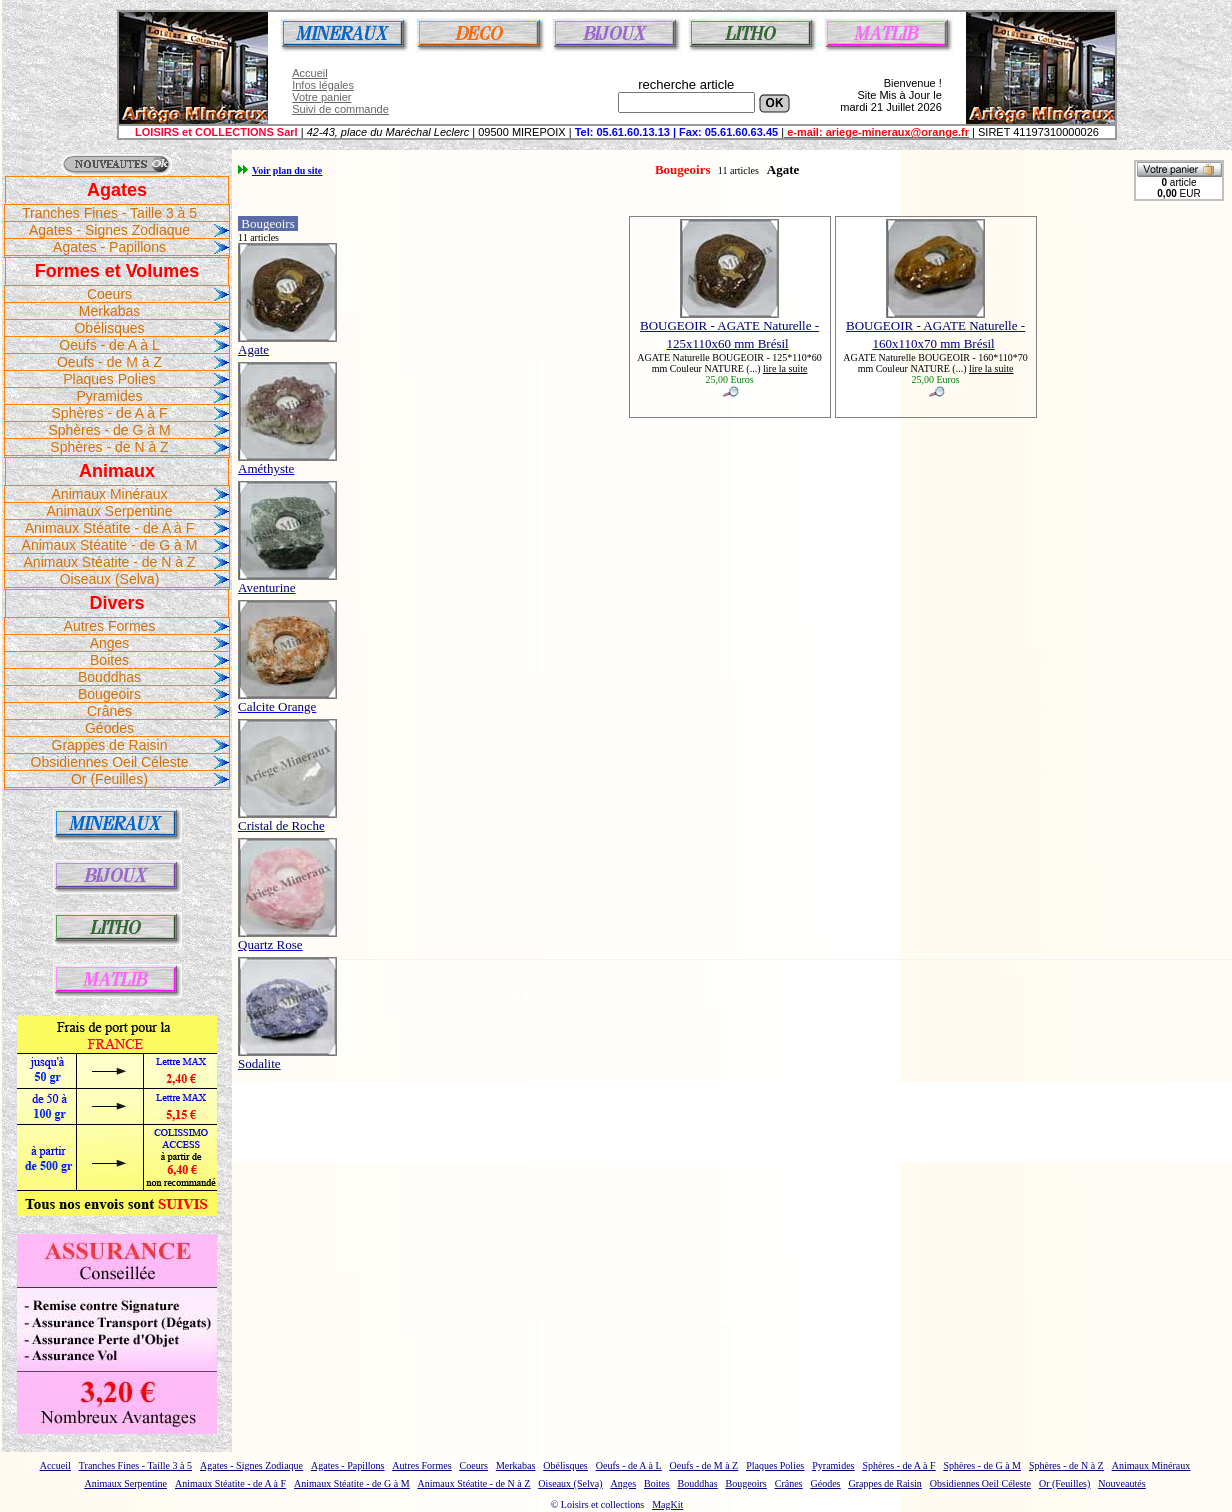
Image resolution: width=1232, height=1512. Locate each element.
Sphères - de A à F (110, 413)
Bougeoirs (109, 694)
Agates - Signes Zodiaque (109, 230)
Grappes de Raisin (110, 745)
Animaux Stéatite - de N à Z (110, 562)
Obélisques (109, 328)
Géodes (109, 728)
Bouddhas (109, 677)
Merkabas (109, 311)
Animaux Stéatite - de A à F (110, 528)
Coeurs (109, 294)
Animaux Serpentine (109, 511)
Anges (110, 643)
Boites (109, 660)
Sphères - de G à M (109, 430)
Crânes (109, 711)
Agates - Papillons (109, 247)
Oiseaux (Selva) (110, 579)
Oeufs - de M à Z (109, 362)
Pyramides (109, 396)
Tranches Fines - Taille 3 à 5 (109, 213)
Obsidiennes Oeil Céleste (110, 762)
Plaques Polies (109, 379)
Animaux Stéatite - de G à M (110, 545)
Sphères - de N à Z (109, 447)
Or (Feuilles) (109, 779)
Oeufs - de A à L (109, 345)
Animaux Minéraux (110, 494)
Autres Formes (110, 626)
